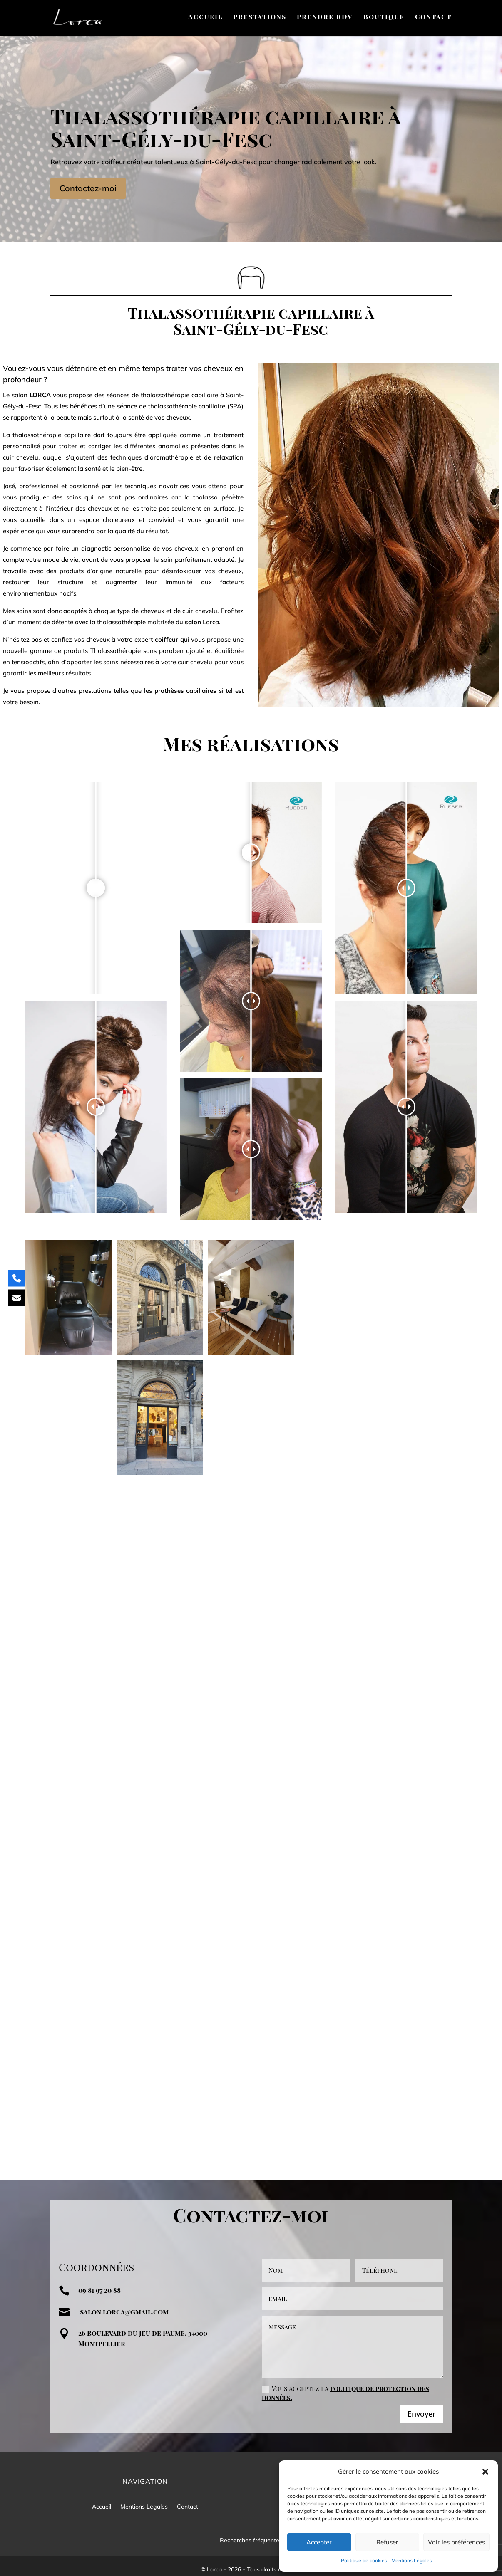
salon (193, 622)
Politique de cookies (364, 2560)
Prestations (259, 17)
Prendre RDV (325, 17)
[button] (485, 2471)
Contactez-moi (88, 188)
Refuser (387, 2542)
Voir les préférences (456, 2542)
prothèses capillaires (185, 691)
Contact (433, 17)
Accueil (205, 17)
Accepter (319, 2542)
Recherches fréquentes (251, 2533)
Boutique (384, 17)
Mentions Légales (411, 2560)
